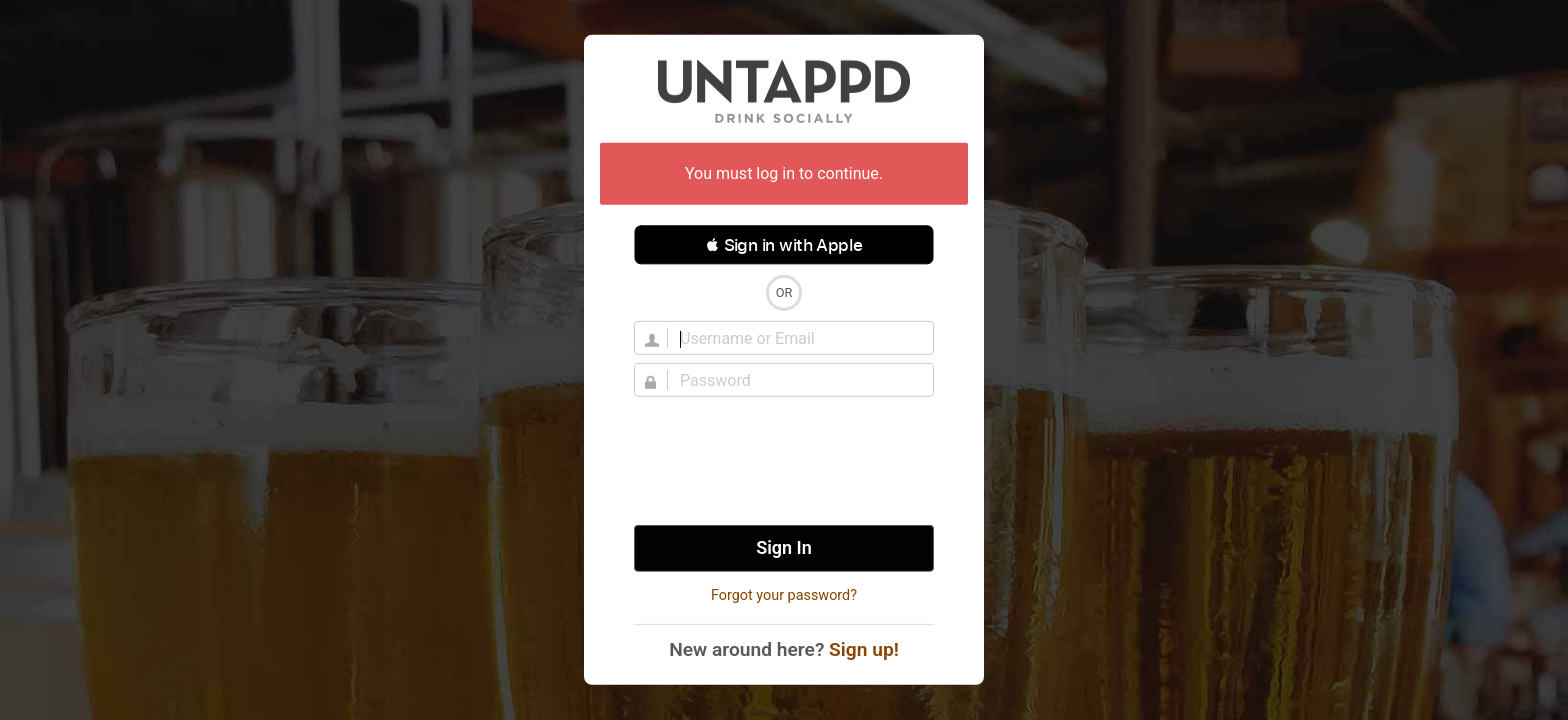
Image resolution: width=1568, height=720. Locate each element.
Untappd (784, 91)
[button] (784, 245)
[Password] (796, 380)
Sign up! (864, 649)
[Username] (796, 338)
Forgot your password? (784, 595)
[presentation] (784, 461)
